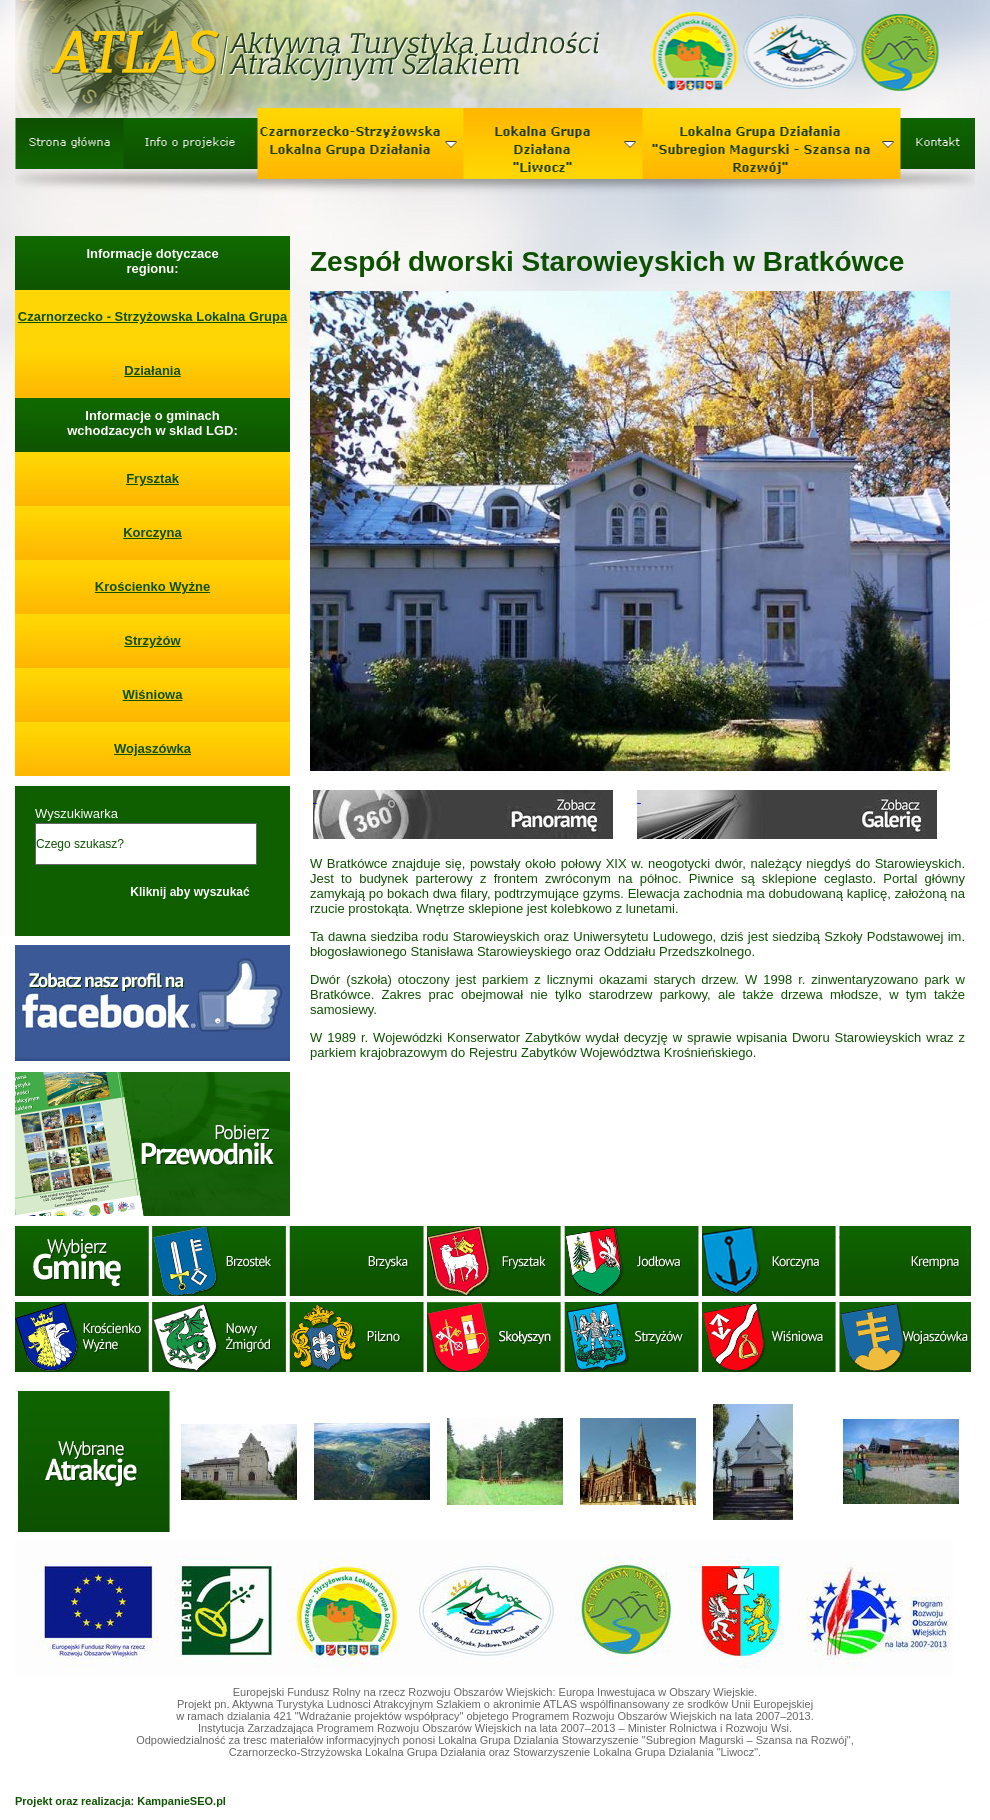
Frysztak (152, 478)
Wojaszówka (152, 748)
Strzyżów (152, 640)
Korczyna (152, 532)
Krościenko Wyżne (152, 586)
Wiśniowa (153, 694)
